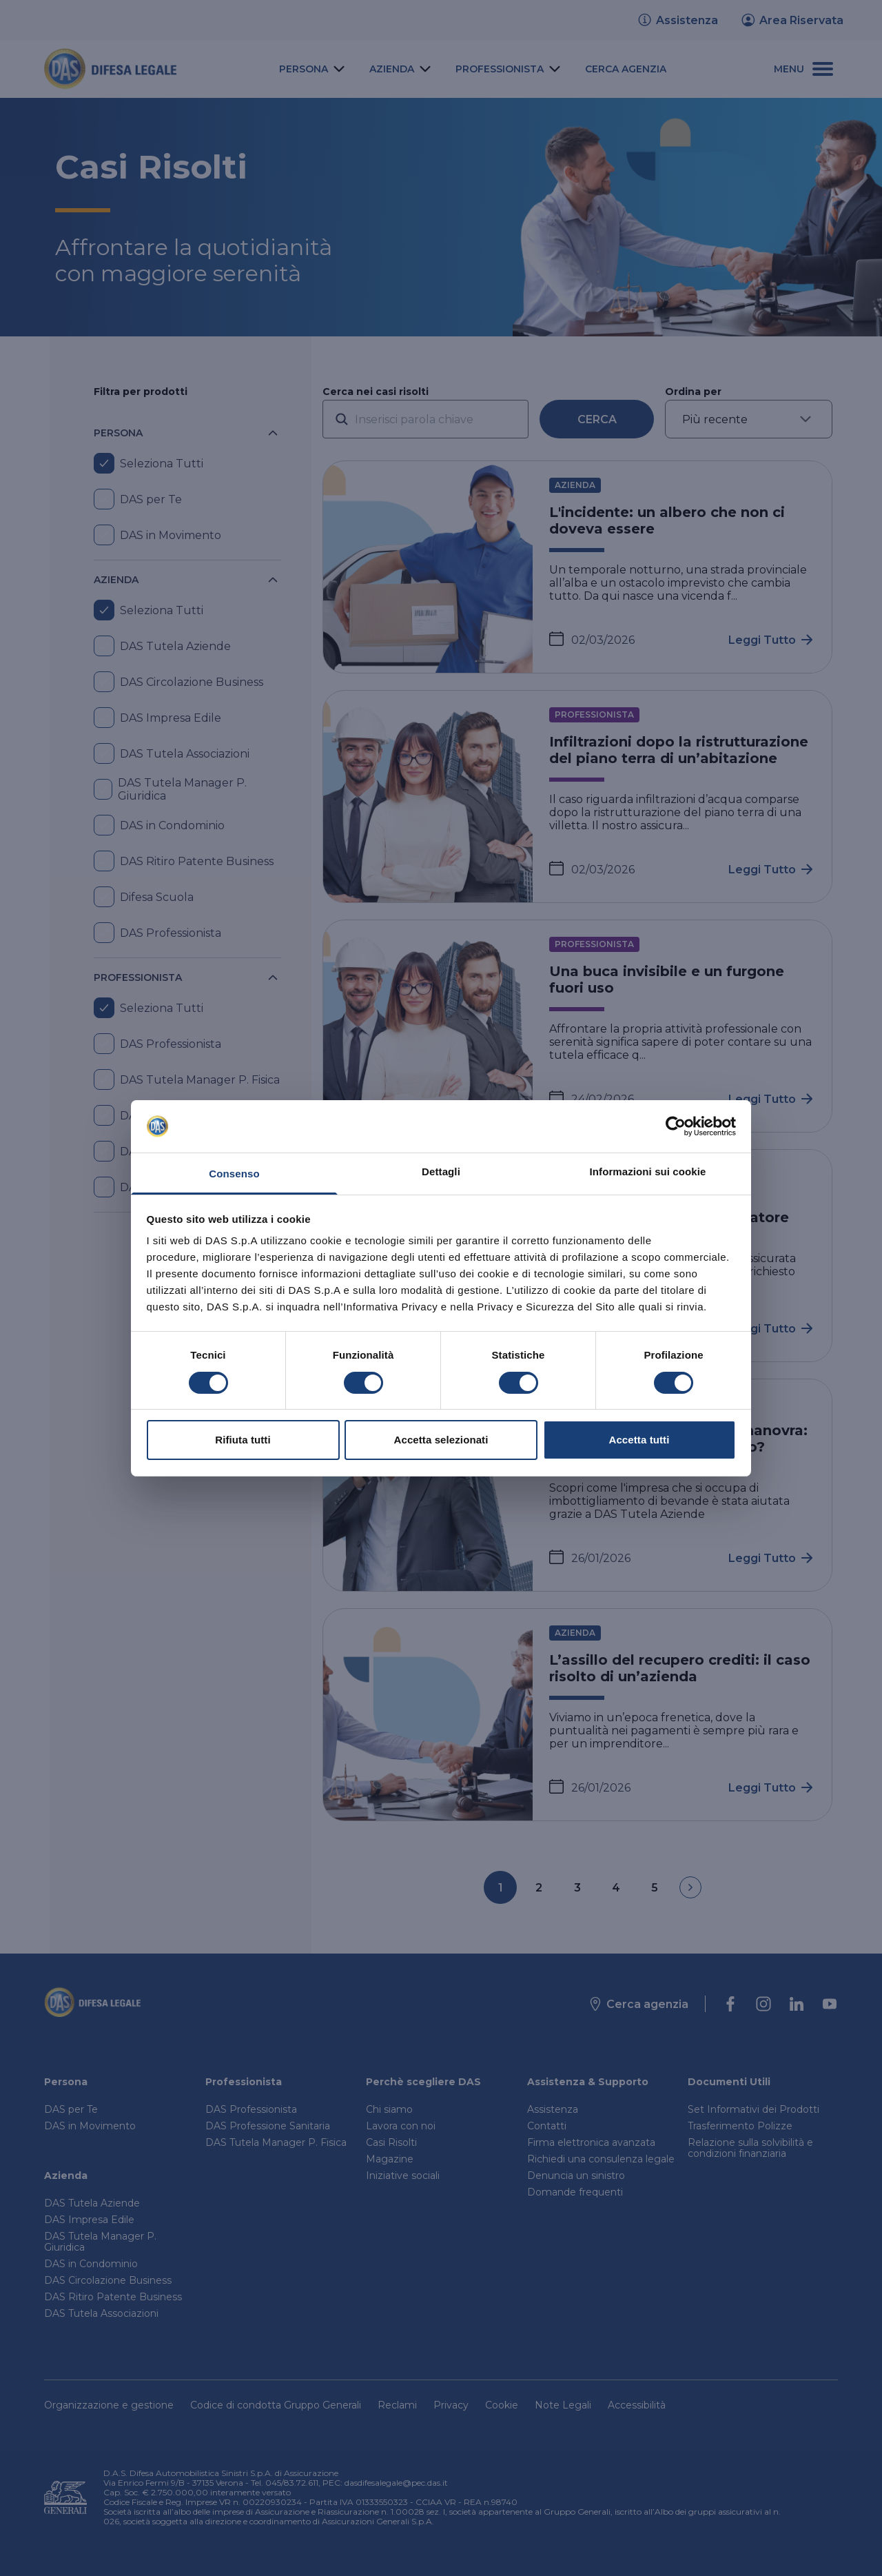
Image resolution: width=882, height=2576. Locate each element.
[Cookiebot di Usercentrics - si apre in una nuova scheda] (675, 1126)
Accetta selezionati (441, 1440)
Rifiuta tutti (242, 1440)
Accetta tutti (639, 1440)
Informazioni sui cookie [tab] (648, 1171)
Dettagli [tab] (441, 1171)
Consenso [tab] (234, 1173)
